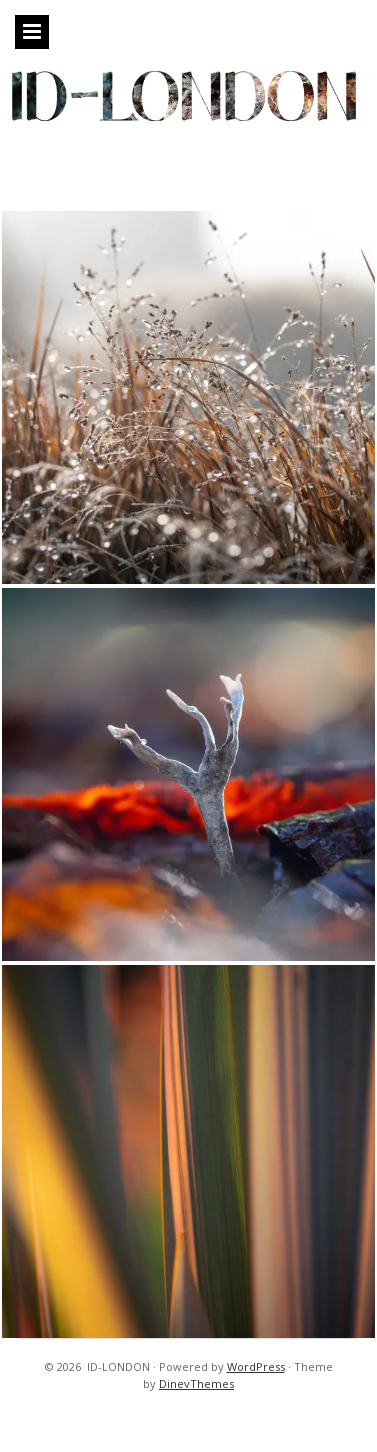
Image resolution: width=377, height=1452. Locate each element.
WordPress (256, 1366)
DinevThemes (196, 1383)
